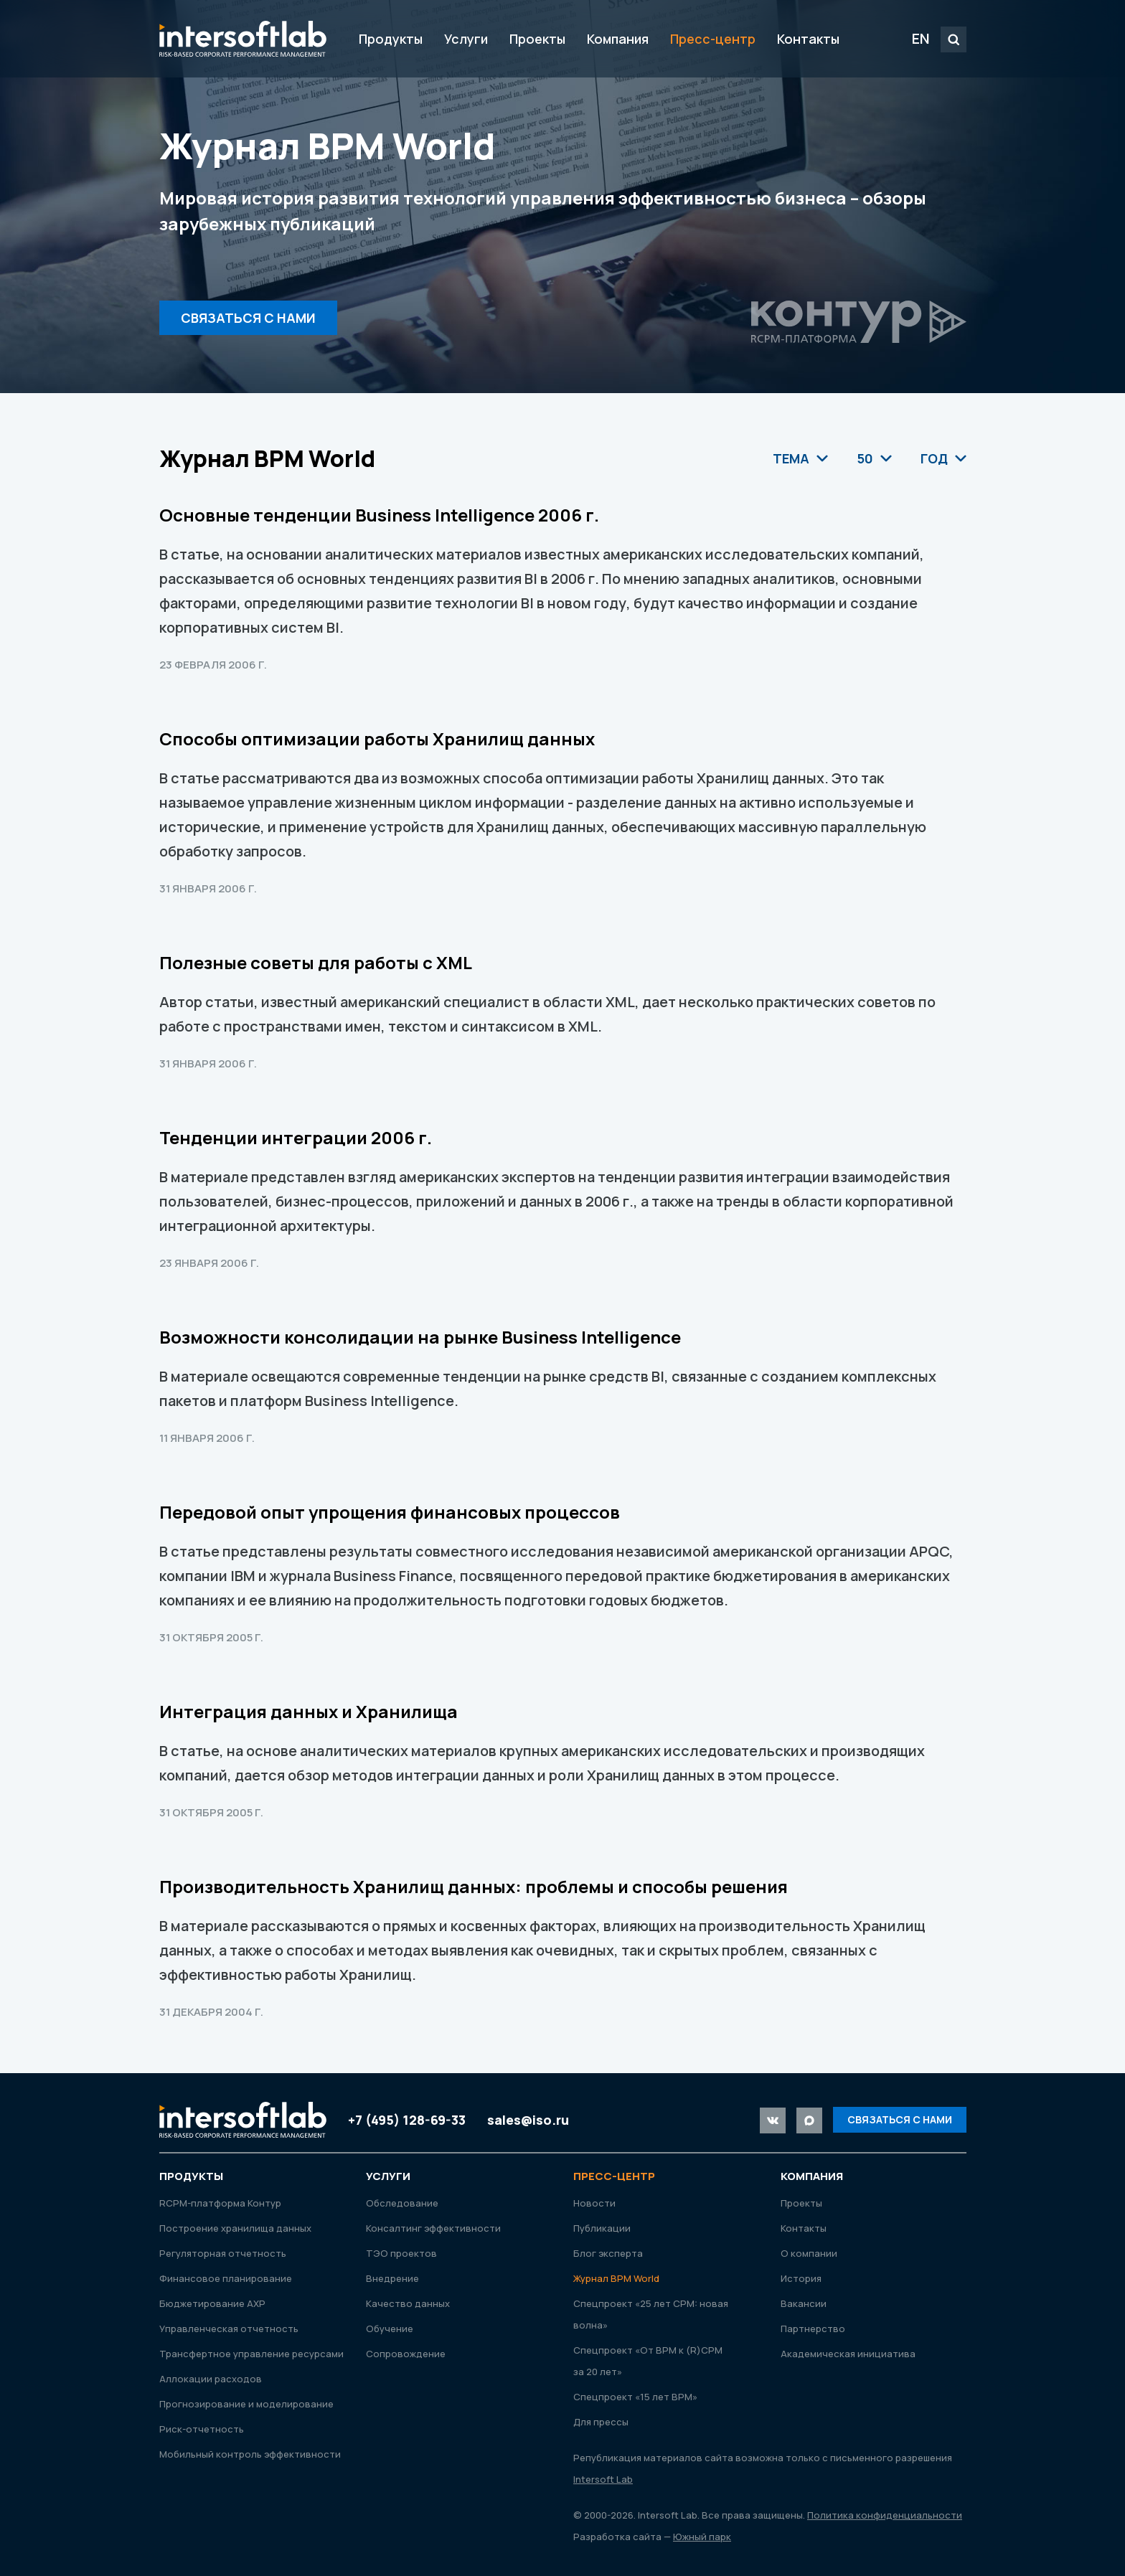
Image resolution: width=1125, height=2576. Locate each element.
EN (921, 38)
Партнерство (813, 2328)
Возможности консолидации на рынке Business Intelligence (420, 1337)
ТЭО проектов (401, 2253)
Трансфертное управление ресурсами (251, 2353)
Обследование (402, 2203)
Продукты (391, 38)
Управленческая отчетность (228, 2328)
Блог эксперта (608, 2253)
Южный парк (702, 2536)
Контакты (808, 38)
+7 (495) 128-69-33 (407, 2119)
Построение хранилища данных (235, 2228)
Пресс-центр (713, 38)
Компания (618, 38)
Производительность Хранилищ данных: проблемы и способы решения (473, 1886)
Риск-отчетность (201, 2428)
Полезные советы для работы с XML (315, 962)
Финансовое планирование (225, 2278)
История (801, 2278)
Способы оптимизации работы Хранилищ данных (377, 738)
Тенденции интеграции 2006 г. (295, 1137)
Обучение (389, 2328)
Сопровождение (406, 2353)
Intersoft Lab (242, 39)
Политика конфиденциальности (884, 2515)
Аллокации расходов (210, 2378)
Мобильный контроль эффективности (250, 2454)
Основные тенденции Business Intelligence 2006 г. (379, 515)
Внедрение (392, 2278)
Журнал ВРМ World (616, 2278)
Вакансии (804, 2303)
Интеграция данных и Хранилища (308, 1711)
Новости (594, 2203)
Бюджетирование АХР (212, 2303)
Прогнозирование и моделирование (246, 2403)
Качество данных (408, 2303)
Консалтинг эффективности (433, 2228)
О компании (809, 2253)
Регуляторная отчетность (222, 2253)
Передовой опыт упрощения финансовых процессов (389, 1512)
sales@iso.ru (528, 2119)
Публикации (602, 2228)
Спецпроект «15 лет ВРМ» (635, 2396)
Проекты (537, 38)
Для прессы (601, 2421)
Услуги (466, 38)
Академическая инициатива (848, 2353)
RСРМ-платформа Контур (220, 2203)
